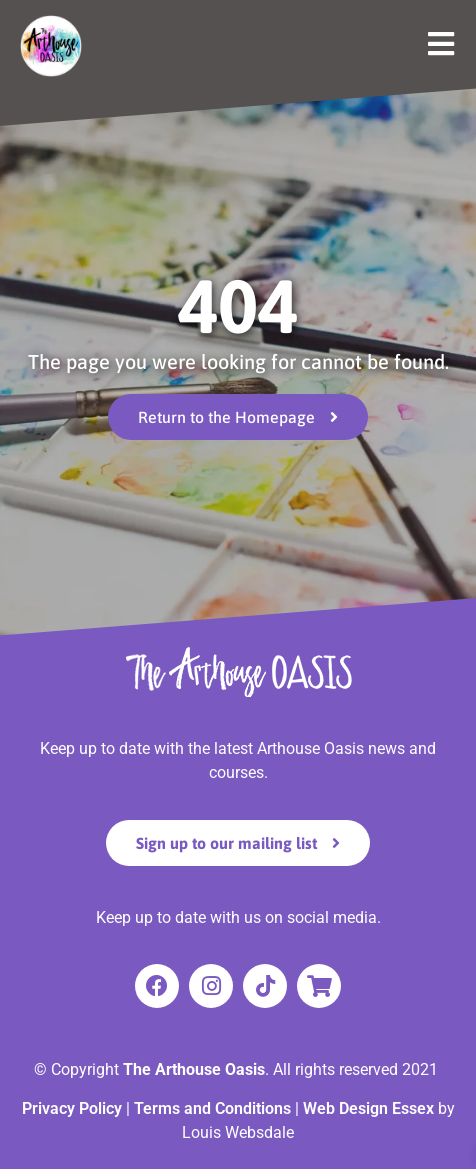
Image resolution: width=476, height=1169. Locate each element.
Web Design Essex (370, 1108)
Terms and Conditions (212, 1108)
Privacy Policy (72, 1108)
